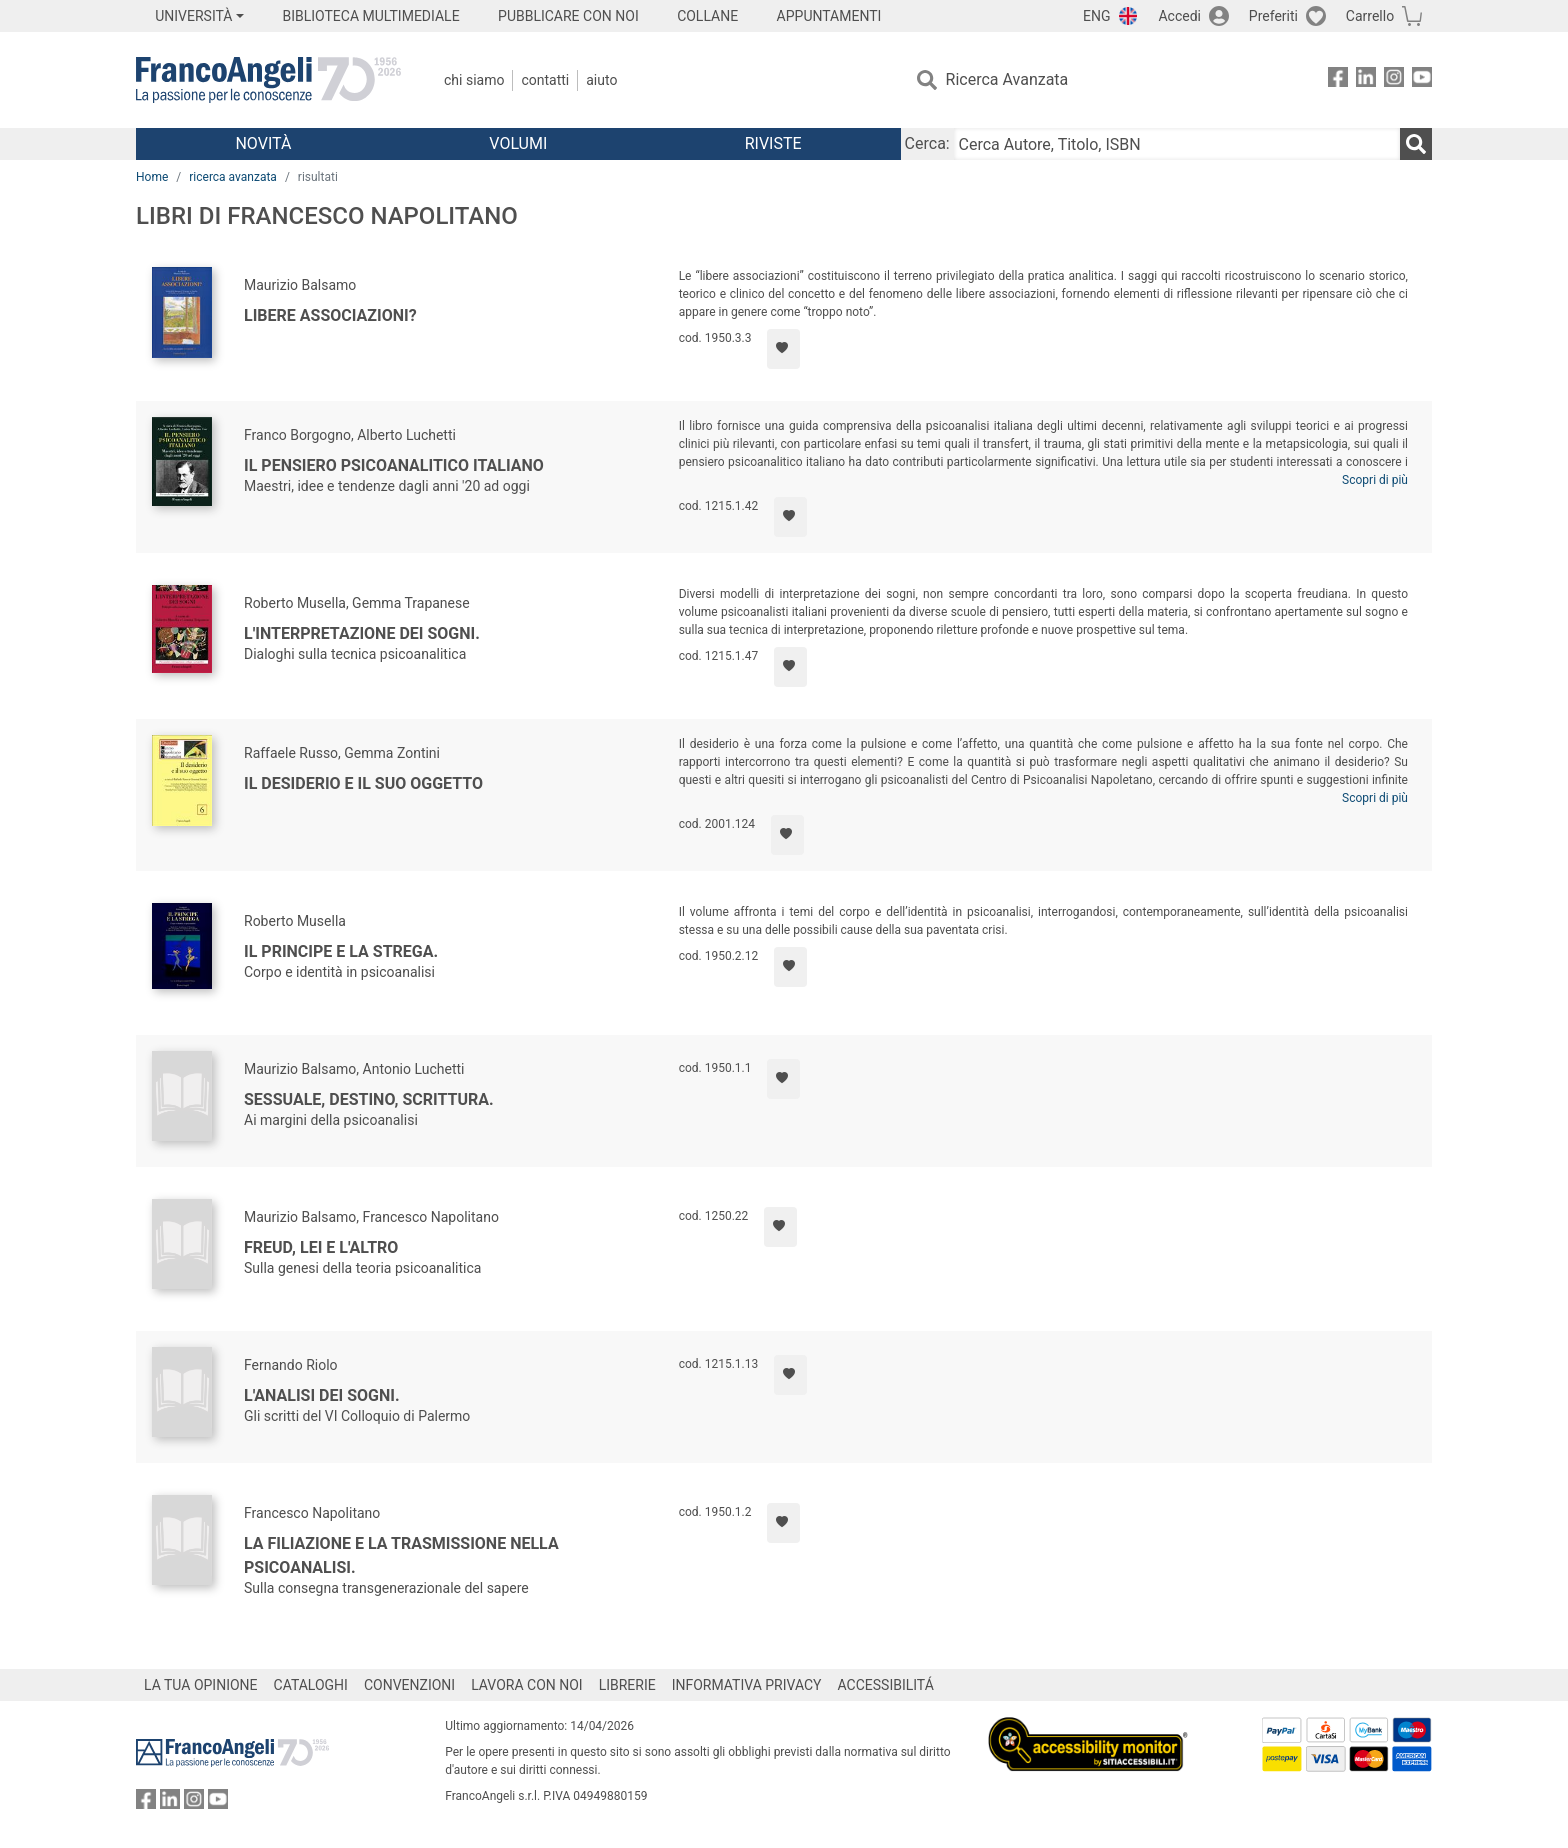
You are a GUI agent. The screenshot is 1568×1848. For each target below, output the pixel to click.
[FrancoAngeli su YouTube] (1422, 80)
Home (152, 177)
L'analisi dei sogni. (322, 1395)
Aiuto (601, 80)
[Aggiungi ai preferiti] (783, 349)
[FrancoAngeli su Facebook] (1338, 80)
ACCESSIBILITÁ (886, 1685)
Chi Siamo (474, 80)
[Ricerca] (1416, 144)
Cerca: (927, 143)
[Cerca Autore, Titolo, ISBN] (1177, 144)
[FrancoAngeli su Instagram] (1394, 80)
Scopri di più (1375, 480)
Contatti (545, 80)
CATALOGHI (311, 1685)
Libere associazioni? (330, 315)
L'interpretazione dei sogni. (362, 633)
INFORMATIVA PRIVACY (747, 1685)
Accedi (1179, 16)
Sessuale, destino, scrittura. (369, 1099)
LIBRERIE (627, 1685)
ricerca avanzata (233, 177)
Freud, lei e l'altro (321, 1247)
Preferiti (1273, 16)
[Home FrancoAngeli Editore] (268, 80)
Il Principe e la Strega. (341, 951)
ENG (1096, 16)
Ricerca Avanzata (1007, 79)
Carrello (1370, 16)
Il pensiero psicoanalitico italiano (394, 465)
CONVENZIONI (409, 1685)
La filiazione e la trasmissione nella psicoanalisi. (401, 1555)
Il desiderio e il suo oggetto (363, 783)
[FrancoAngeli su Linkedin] (1366, 80)
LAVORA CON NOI (527, 1685)
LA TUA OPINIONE (201, 1685)
